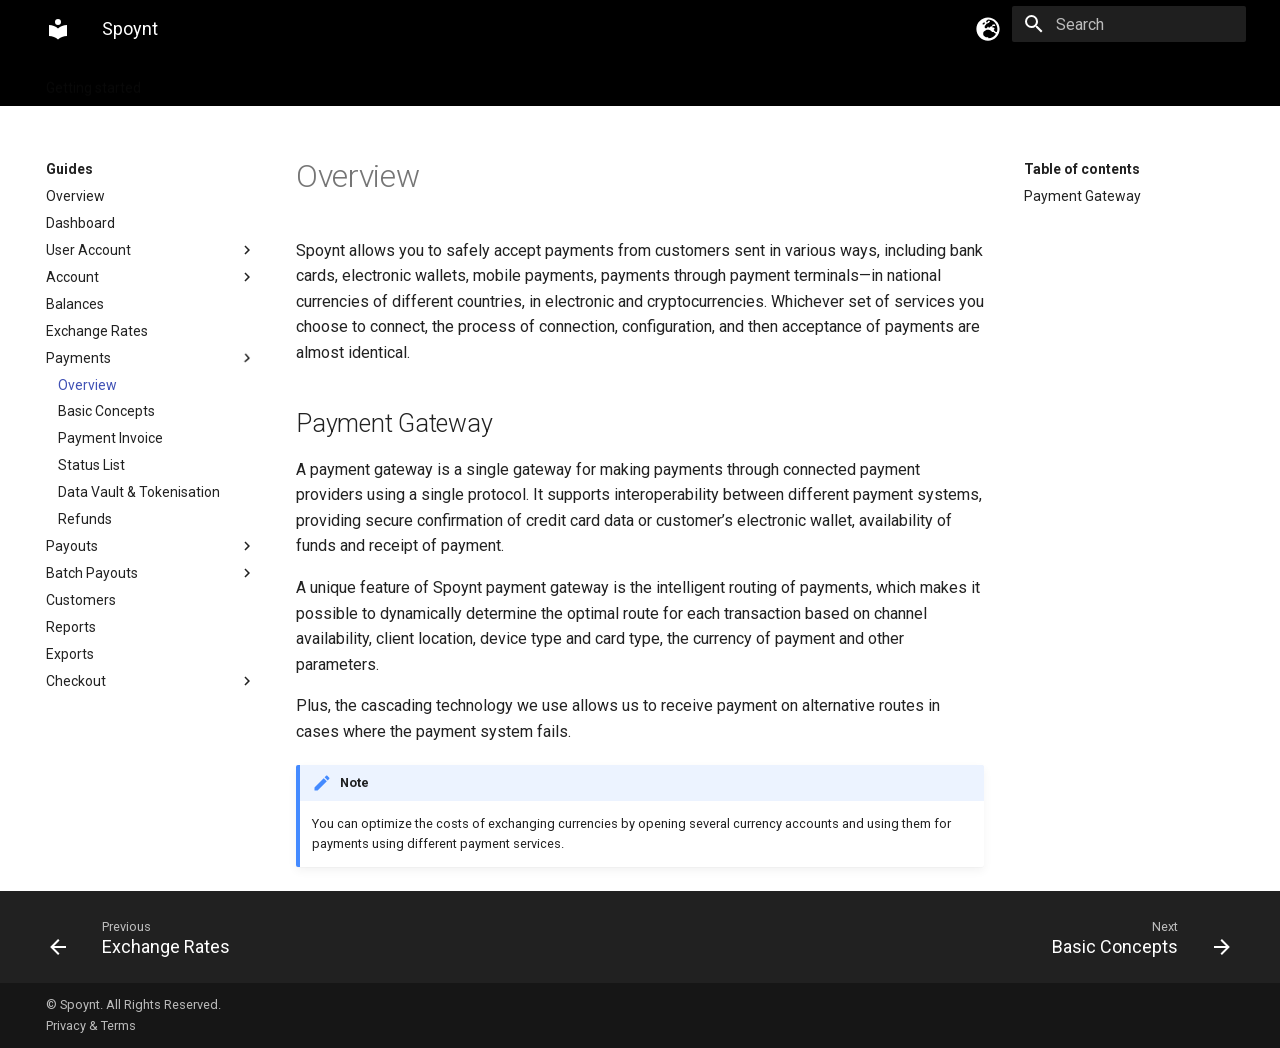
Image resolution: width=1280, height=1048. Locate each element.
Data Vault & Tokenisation (139, 492)
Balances (75, 304)
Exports (70, 654)
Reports (71, 627)
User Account (151, 250)
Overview (75, 196)
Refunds (85, 519)
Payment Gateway (1082, 196)
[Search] (1129, 24)
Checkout (151, 681)
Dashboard (80, 223)
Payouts (151, 546)
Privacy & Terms (91, 1025)
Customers (81, 600)
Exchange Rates (97, 331)
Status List (91, 465)
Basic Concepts (106, 411)
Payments (151, 358)
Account (151, 277)
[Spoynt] (58, 29)
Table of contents (1082, 169)
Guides (188, 82)
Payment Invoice (110, 438)
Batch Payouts (151, 573)
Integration (270, 82)
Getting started (93, 82)
